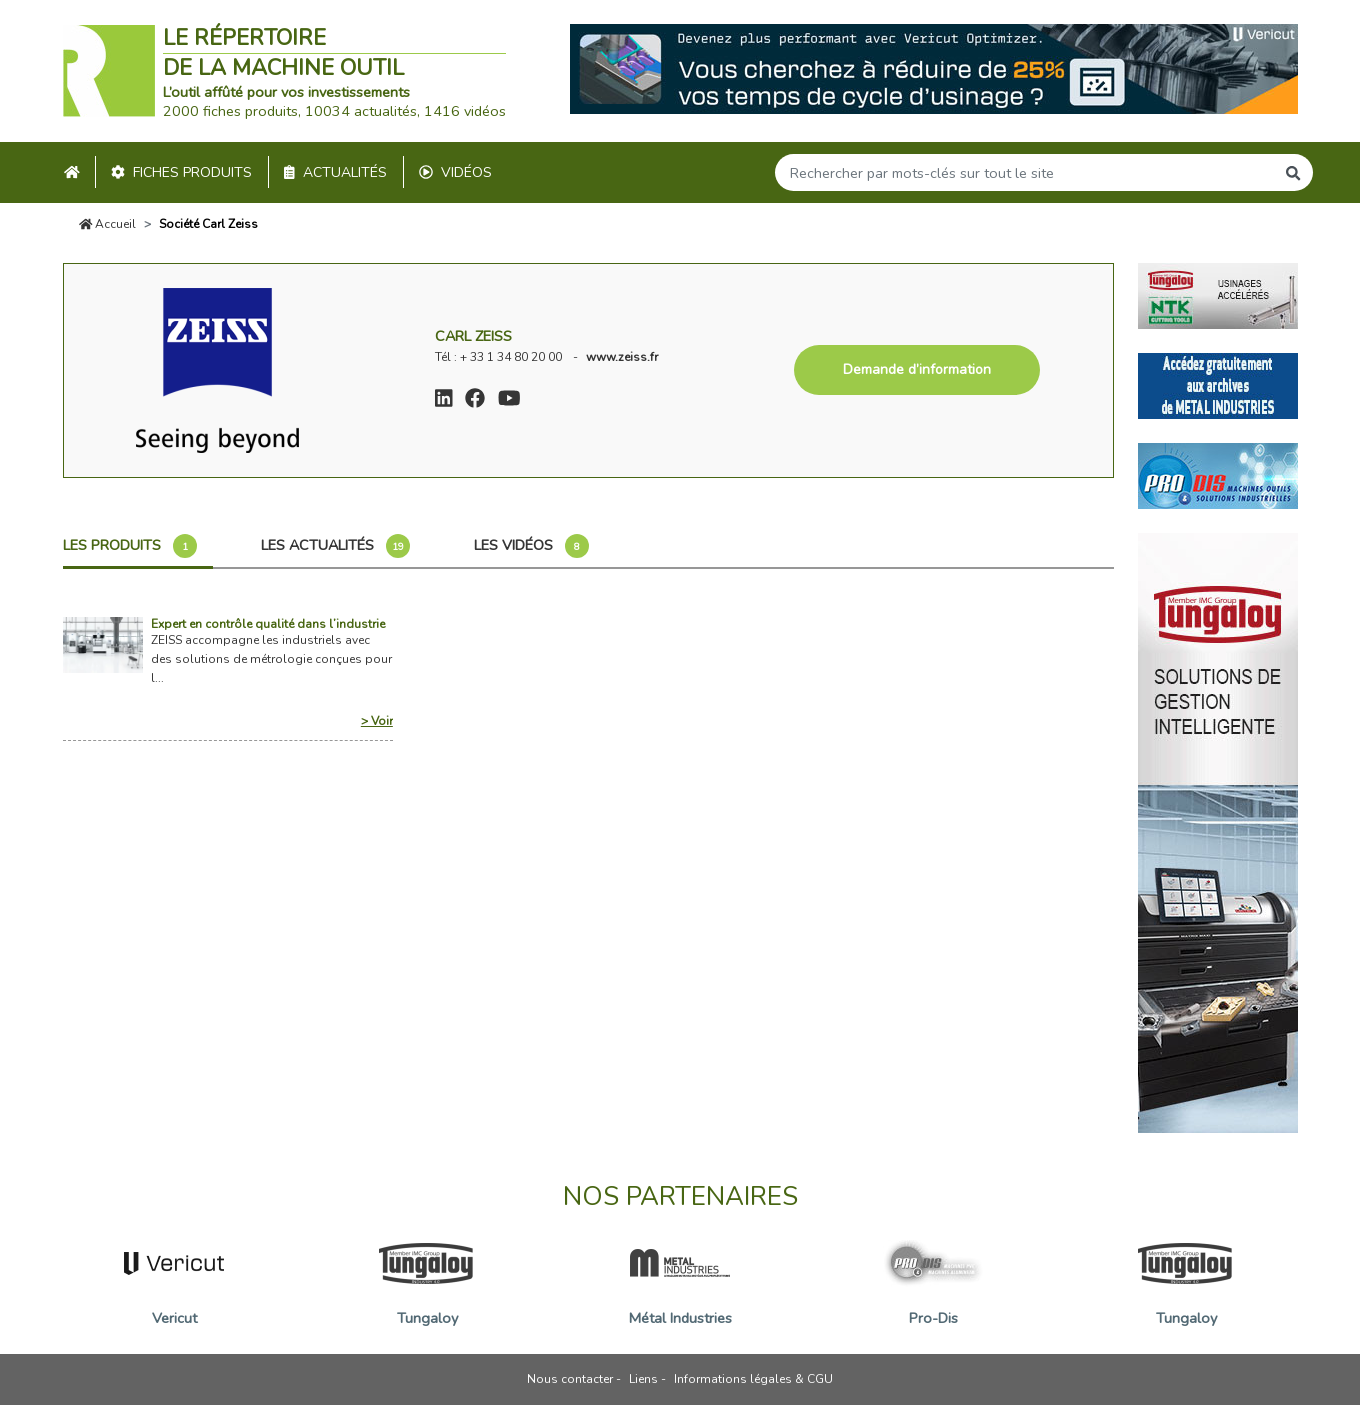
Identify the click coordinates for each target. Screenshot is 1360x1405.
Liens (643, 1379)
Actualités (335, 172)
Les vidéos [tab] (531, 546)
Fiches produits (181, 172)
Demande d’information (917, 369)
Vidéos (455, 172)
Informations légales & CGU (753, 1379)
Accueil (108, 224)
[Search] (1025, 172)
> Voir (377, 721)
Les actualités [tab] (335, 546)
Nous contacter (570, 1379)
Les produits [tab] (130, 546)
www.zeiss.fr (622, 357)
